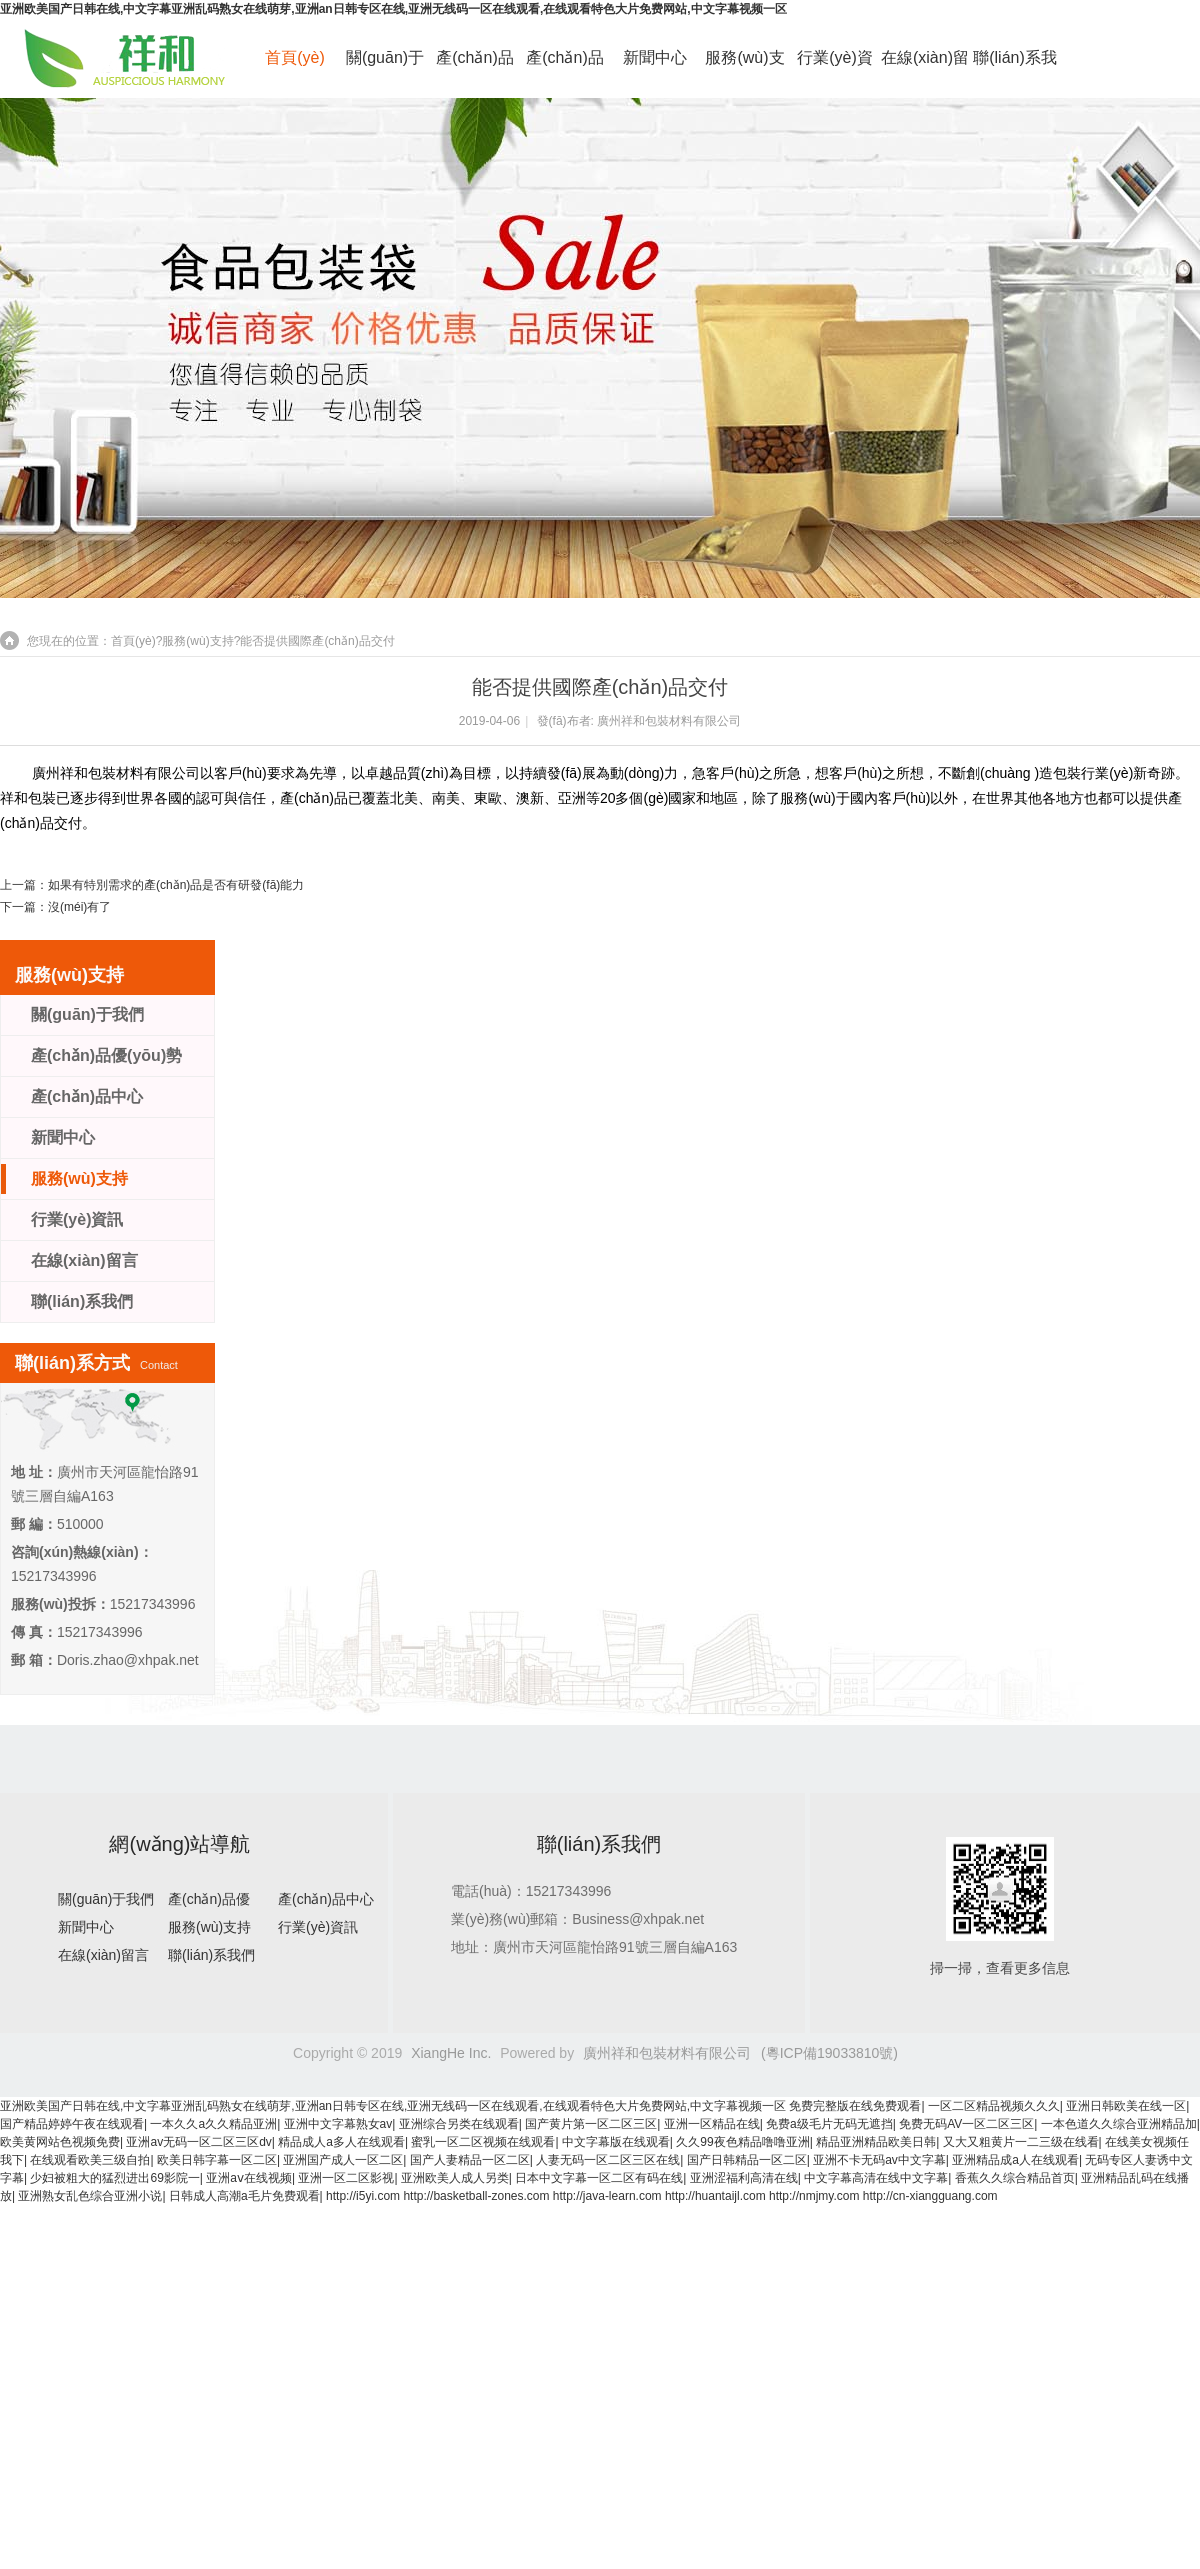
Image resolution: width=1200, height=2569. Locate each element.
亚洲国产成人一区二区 (343, 2160)
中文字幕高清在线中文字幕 (876, 2178)
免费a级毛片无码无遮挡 (829, 2124)
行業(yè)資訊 (835, 68)
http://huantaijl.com (715, 2196)
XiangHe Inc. (451, 2053)
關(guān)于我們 (385, 68)
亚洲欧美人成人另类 (455, 2178)
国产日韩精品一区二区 (747, 2160)
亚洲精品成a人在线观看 (1015, 2160)
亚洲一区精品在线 (712, 2124)
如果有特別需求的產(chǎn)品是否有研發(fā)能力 (176, 885)
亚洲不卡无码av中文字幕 (879, 2160)
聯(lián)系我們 (1015, 68)
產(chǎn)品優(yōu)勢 (474, 68)
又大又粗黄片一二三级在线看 (1021, 2142)
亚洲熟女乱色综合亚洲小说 (90, 2196)
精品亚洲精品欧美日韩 (876, 2142)
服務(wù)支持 (744, 68)
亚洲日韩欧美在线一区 (1126, 2106)
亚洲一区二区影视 (346, 2178)
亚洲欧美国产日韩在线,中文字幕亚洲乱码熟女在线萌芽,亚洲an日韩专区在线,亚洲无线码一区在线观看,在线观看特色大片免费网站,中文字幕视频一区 (393, 9)
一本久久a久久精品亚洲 (213, 2124)
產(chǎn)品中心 (564, 68)
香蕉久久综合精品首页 (1015, 2178)
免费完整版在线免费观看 (855, 2106)
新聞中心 (655, 57)
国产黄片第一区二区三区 (591, 2124)
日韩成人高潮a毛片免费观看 (244, 2196)
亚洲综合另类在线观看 (459, 2124)
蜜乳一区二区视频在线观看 (483, 2142)
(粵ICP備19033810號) (829, 2053)
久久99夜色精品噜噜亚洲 (742, 2142)
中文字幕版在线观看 (616, 2142)
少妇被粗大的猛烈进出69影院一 (114, 2178)
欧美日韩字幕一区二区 (217, 2160)
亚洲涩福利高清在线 (744, 2178)
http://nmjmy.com (814, 2196)
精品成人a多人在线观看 (341, 2142)
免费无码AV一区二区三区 (966, 2124)
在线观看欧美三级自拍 (90, 2160)
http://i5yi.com (363, 2196)
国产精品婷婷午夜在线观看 (72, 2124)
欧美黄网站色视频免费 (60, 2142)
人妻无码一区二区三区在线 (608, 2160)
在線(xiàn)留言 (925, 68)
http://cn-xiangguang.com (930, 2196)
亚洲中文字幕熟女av (338, 2124)
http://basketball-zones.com (476, 2196)
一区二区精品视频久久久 (994, 2106)
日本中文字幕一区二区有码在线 (599, 2178)
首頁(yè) (295, 57)
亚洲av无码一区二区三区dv (198, 2142)
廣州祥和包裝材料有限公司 (669, 721)
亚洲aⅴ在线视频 (249, 2178)
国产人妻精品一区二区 (470, 2160)
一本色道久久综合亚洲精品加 (1119, 2124)
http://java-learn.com (607, 2196)
